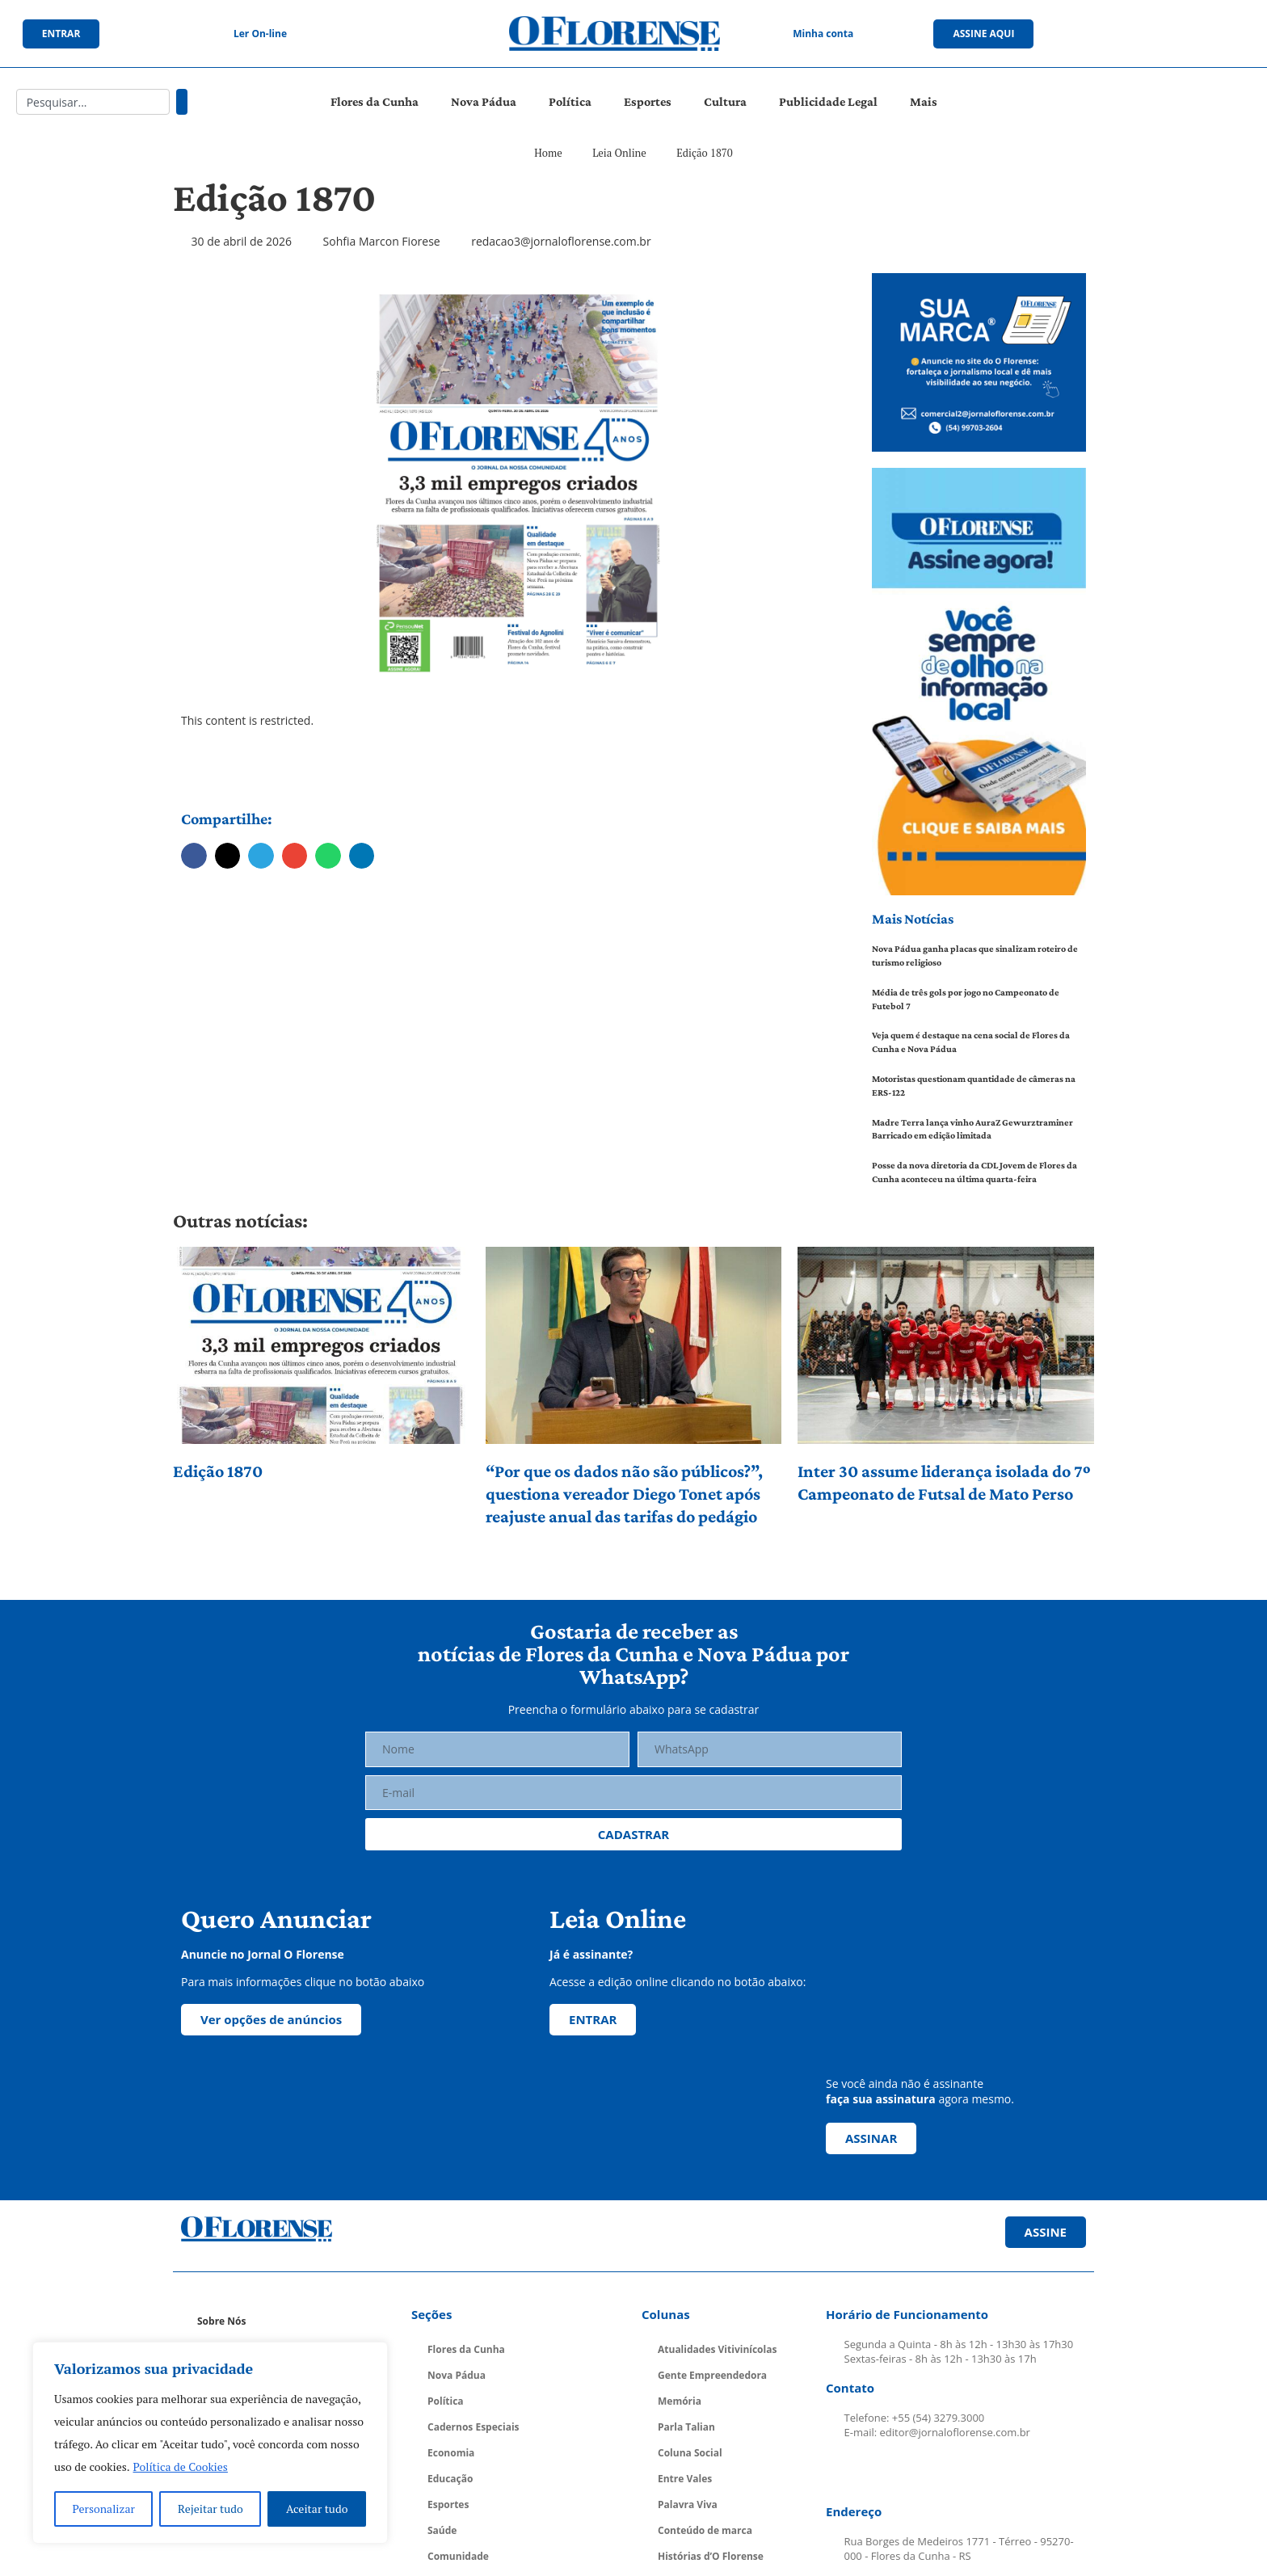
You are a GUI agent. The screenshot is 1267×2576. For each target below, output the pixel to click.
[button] (194, 856)
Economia (450, 2453)
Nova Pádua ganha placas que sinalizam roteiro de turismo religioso (975, 955)
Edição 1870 (218, 1471)
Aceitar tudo (316, 2508)
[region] (210, 2443)
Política (570, 101)
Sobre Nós (221, 2321)
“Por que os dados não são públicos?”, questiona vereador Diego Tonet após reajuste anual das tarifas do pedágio (624, 1493)
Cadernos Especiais (473, 2427)
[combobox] (93, 102)
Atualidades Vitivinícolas (717, 2349)
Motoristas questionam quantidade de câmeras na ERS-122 (973, 1085)
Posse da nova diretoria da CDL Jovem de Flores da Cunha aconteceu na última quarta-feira (974, 1172)
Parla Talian (686, 2427)
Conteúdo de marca (705, 2530)
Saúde (442, 2530)
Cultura (725, 101)
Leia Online (619, 152)
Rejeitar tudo (210, 2508)
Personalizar (104, 2508)
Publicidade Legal (828, 101)
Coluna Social (690, 2453)
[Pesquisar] (181, 102)
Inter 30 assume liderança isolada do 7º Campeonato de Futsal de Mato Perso (944, 1482)
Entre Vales (685, 2479)
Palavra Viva (688, 2504)
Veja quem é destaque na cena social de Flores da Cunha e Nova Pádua (971, 1041)
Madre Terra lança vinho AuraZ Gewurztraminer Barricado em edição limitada (972, 1129)
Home (548, 152)
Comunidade (458, 2556)
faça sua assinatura (881, 2099)
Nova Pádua (483, 101)
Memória (679, 2401)
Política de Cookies (180, 2466)
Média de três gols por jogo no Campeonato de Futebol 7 (965, 999)
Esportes (647, 101)
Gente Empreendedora (712, 2375)
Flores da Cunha (374, 101)
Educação (450, 2479)
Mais (923, 101)
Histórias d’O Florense (711, 2556)
